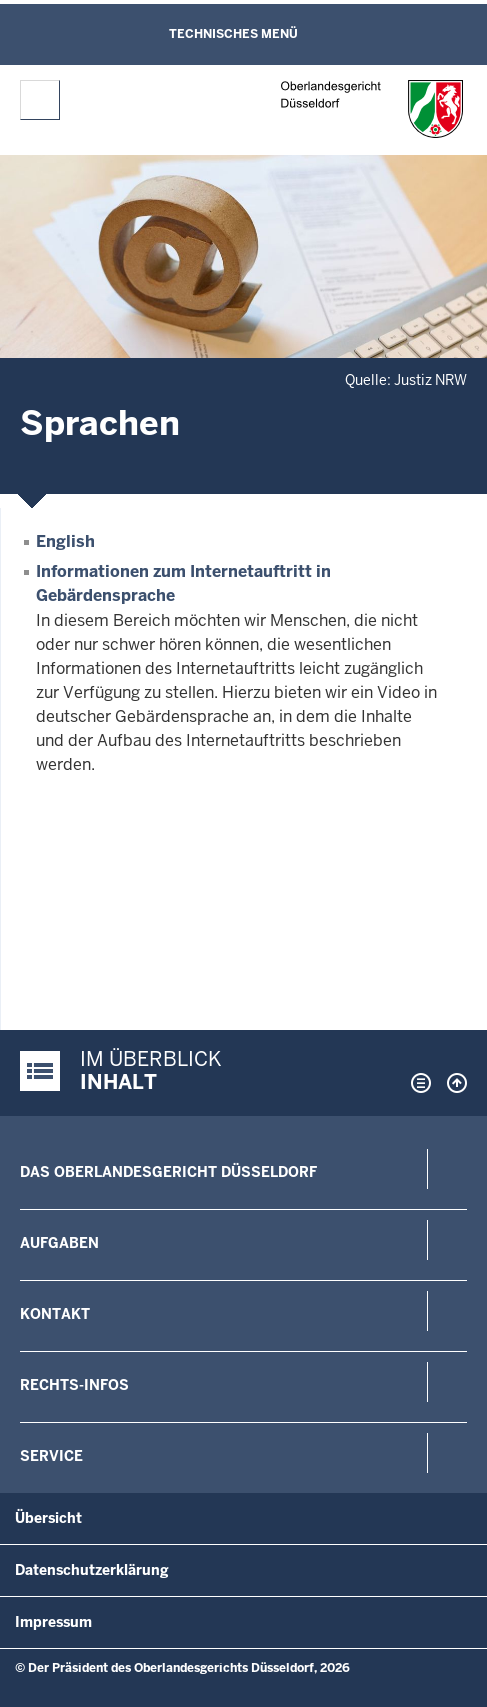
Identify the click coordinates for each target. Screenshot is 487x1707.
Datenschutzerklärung (92, 1570)
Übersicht (48, 1518)
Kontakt (55, 1314)
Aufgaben (59, 1243)
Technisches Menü (233, 34)
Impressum (53, 1622)
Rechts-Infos (74, 1385)
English (65, 541)
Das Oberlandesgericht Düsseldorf (168, 1172)
